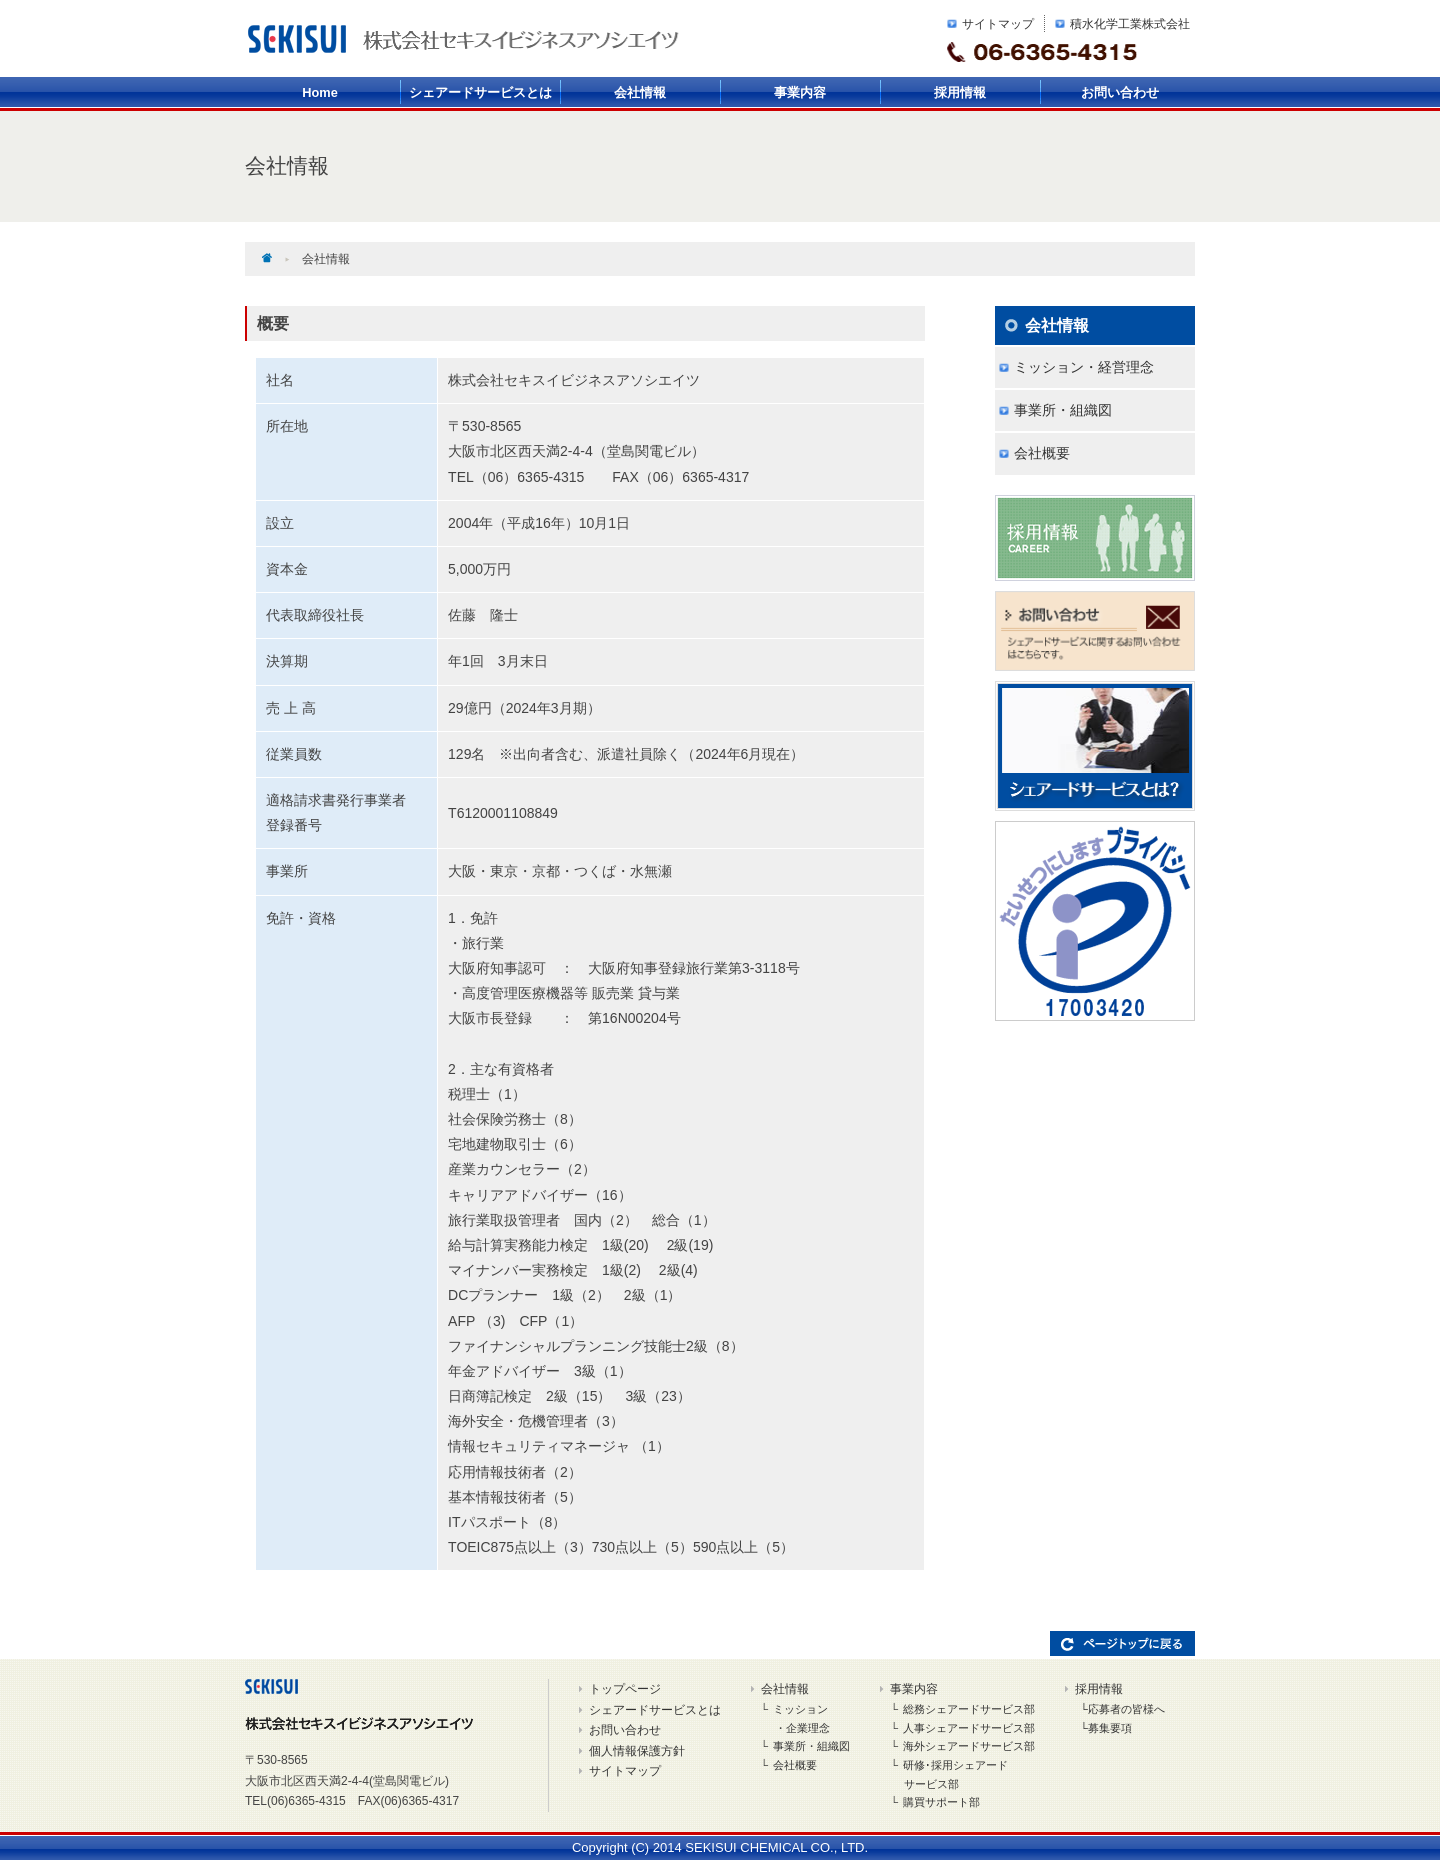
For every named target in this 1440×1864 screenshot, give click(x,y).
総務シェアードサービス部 (969, 1709)
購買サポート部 (941, 1802)
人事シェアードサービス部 (969, 1728)
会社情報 (640, 92)
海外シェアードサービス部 (969, 1746)
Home (320, 92)
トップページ (625, 1689)
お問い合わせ (1120, 92)
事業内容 (800, 92)
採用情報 (960, 92)
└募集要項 (1106, 1728)
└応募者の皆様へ (1122, 1709)
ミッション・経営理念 (1084, 367)
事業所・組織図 (1063, 410)
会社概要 (1042, 453)
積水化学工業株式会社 (1130, 24)
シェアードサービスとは (480, 92)
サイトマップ (998, 24)
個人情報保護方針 (637, 1751)
